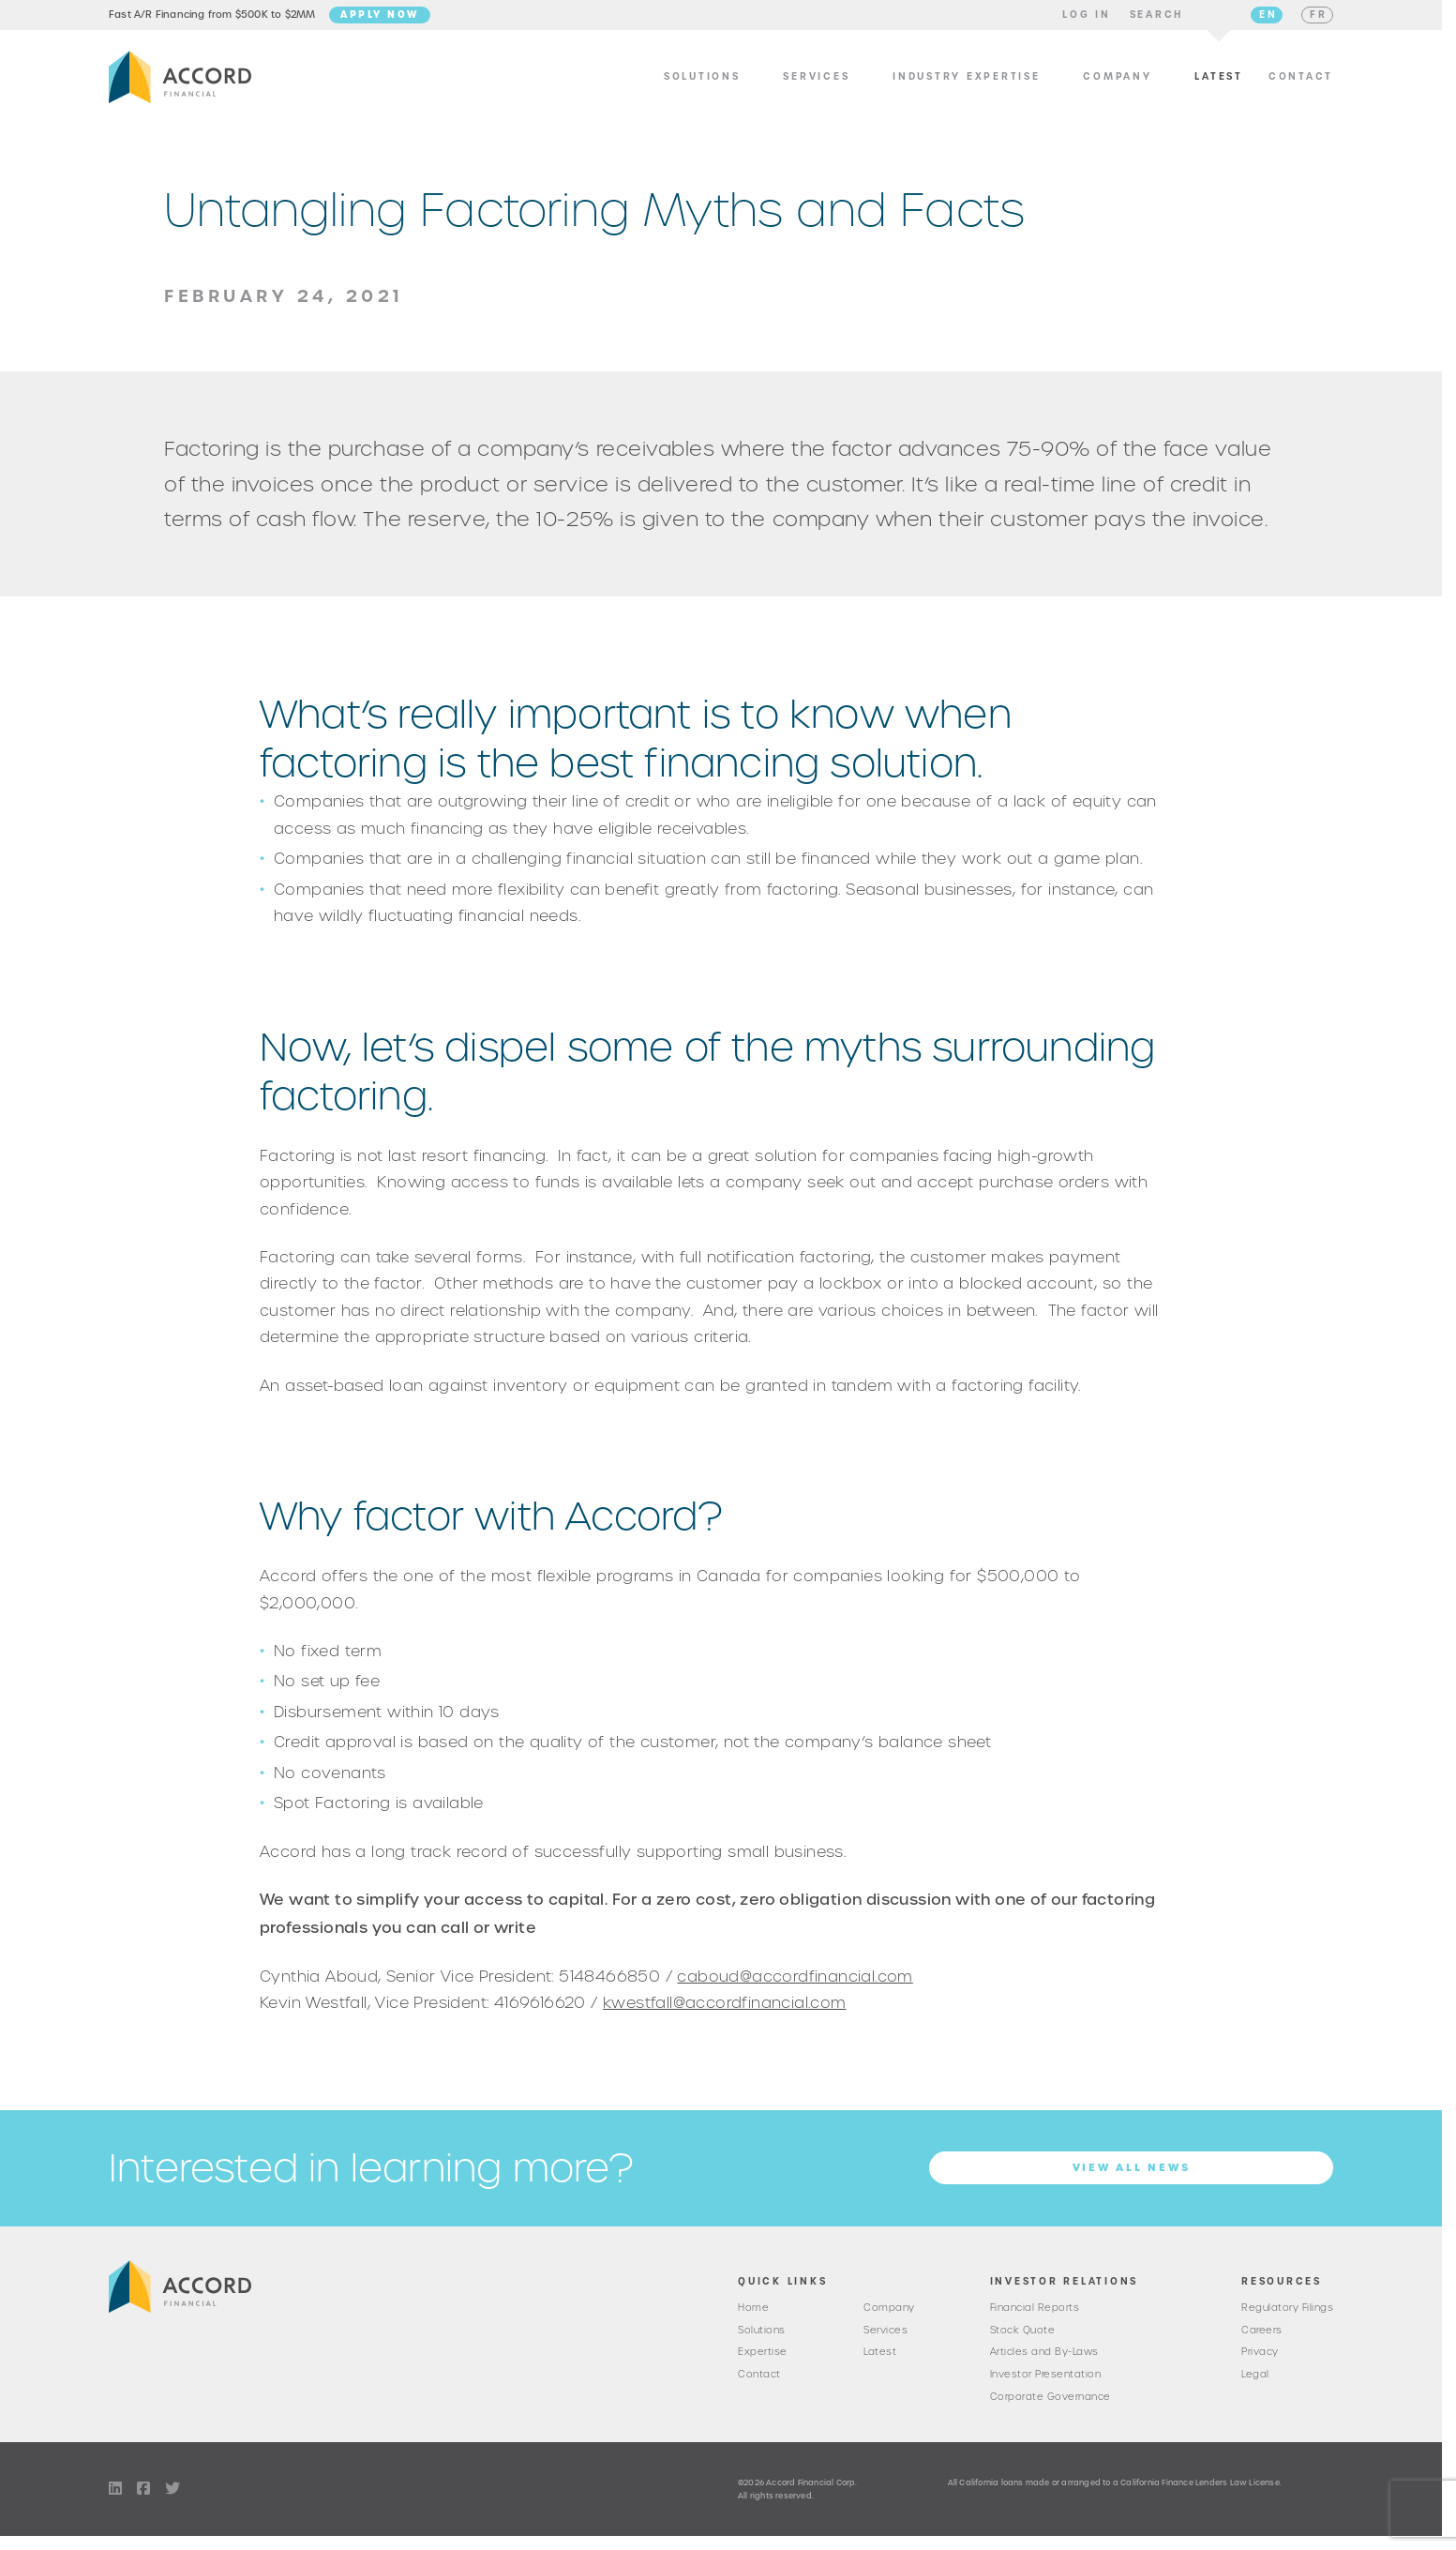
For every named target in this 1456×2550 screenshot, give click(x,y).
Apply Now (379, 21)
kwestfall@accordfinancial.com (725, 2017)
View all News (1132, 2182)
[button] (1086, 22)
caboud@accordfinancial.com (794, 1990)
